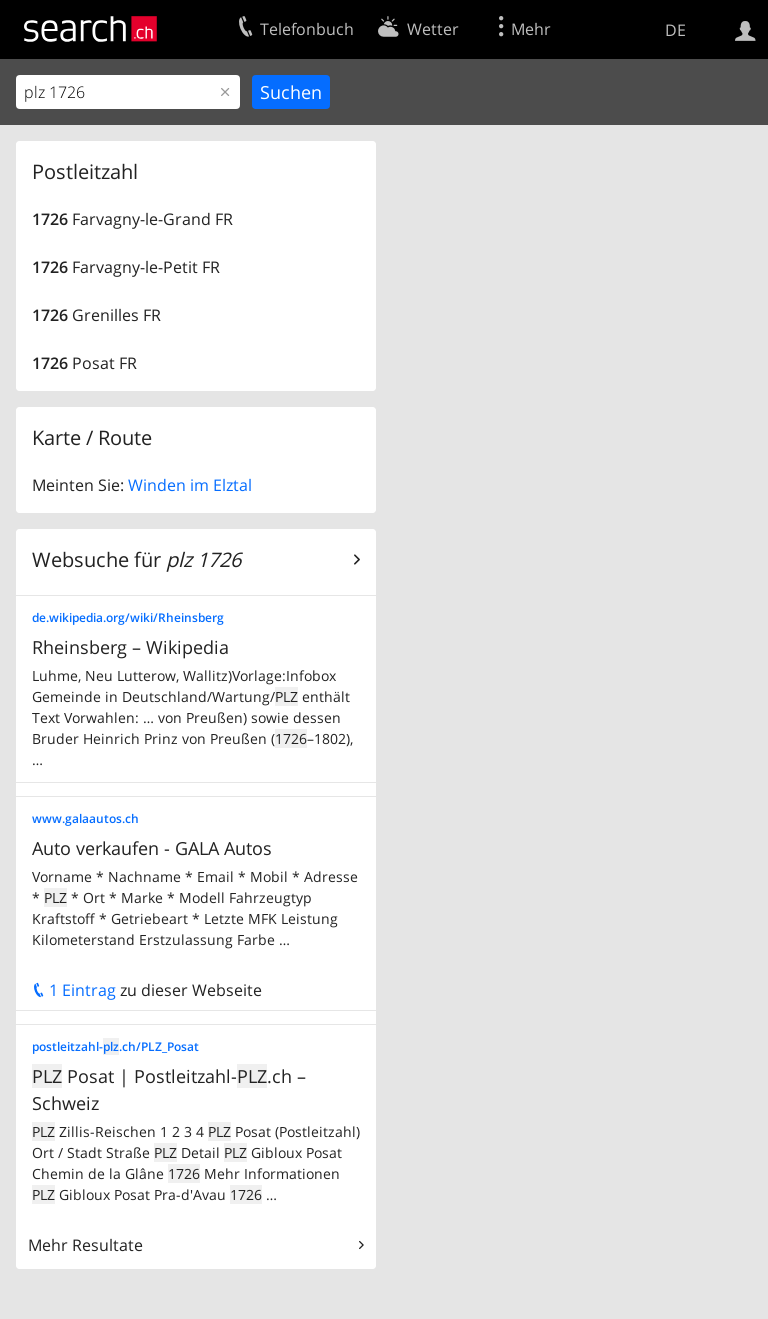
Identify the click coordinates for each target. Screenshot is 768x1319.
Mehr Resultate (85, 1245)
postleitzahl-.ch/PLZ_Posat (115, 1046)
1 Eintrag (74, 990)
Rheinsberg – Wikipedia (130, 647)
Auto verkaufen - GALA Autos (152, 848)
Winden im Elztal (190, 485)
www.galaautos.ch (85, 818)
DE (675, 30)
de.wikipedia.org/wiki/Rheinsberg (128, 617)
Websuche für (136, 559)
